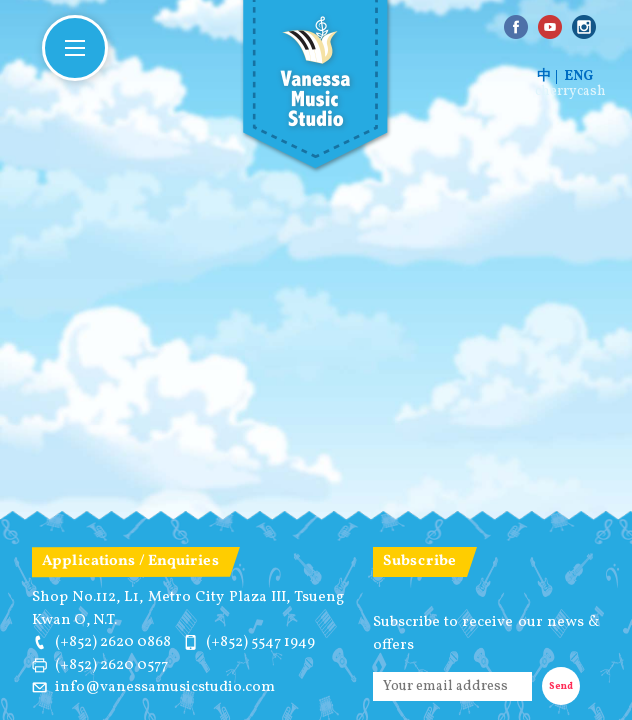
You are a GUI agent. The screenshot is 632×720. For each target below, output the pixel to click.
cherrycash (570, 92)
